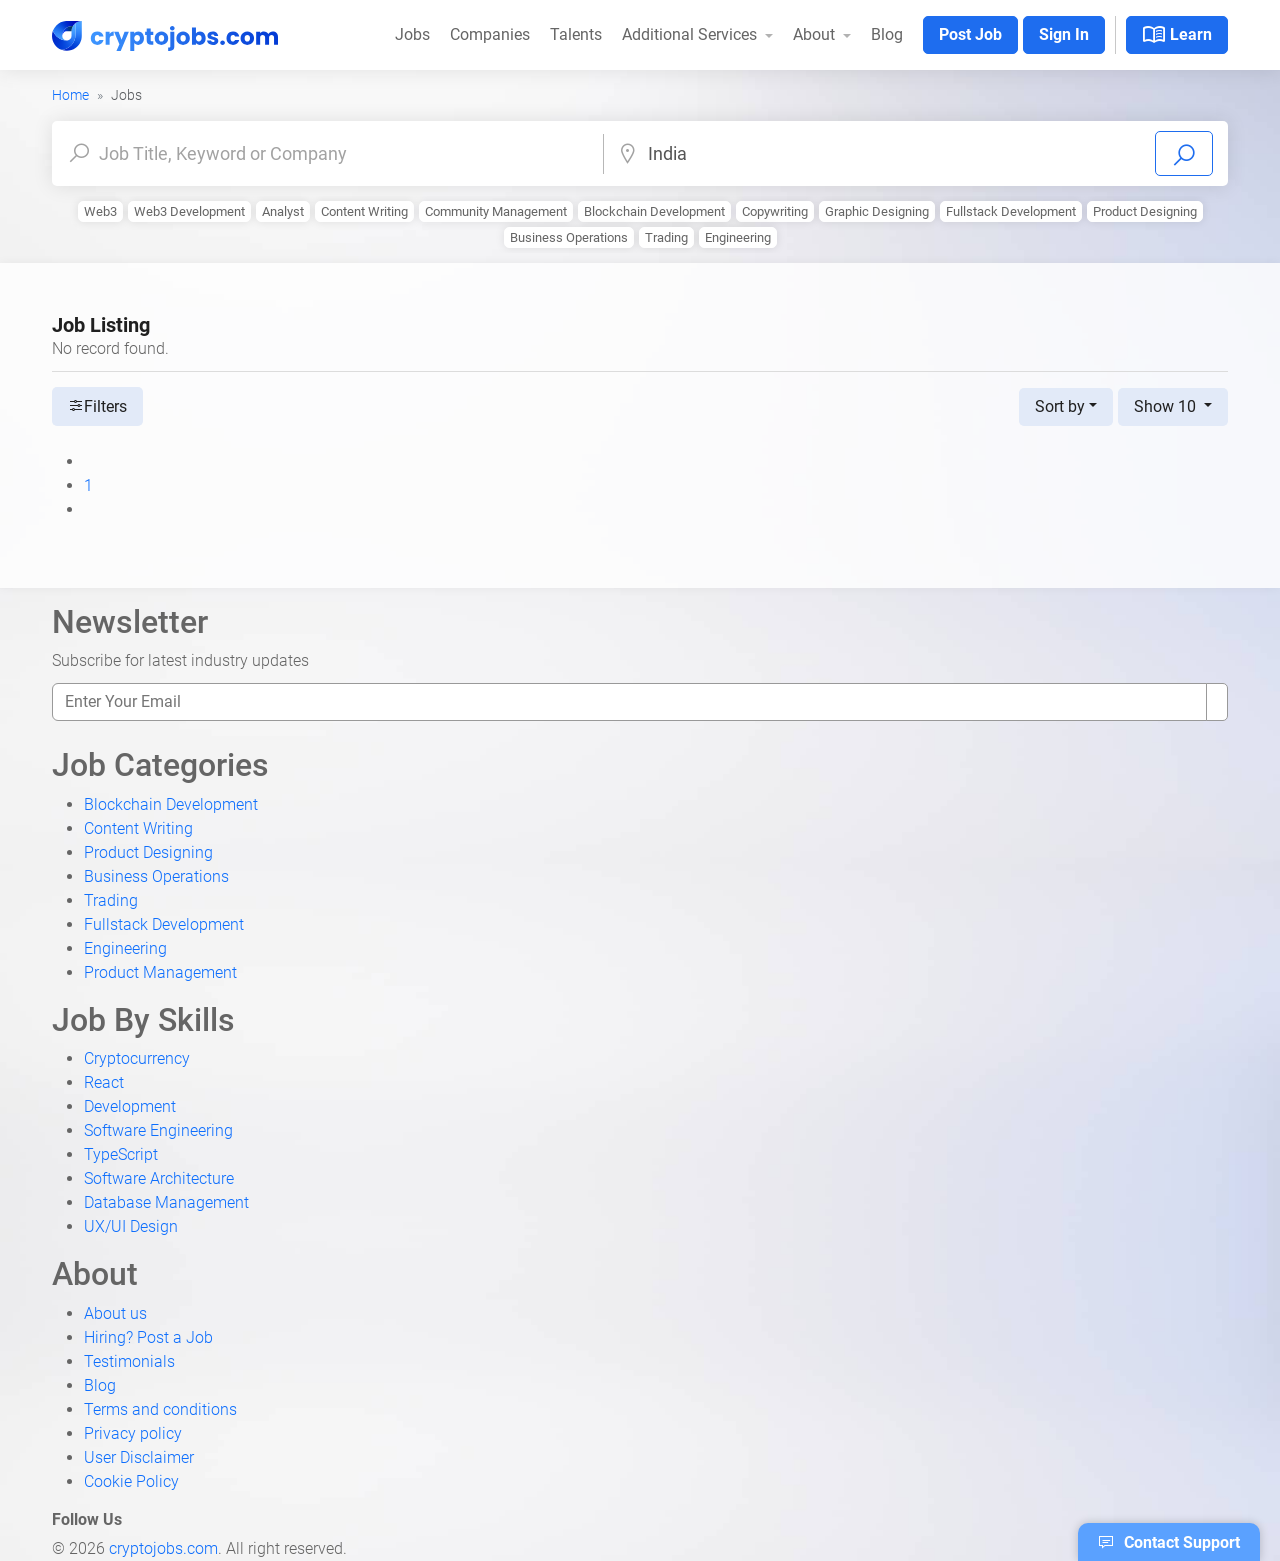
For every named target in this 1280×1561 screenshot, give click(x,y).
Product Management (160, 972)
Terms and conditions (160, 1409)
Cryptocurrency (137, 1058)
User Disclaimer (139, 1457)
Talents (576, 34)
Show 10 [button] (1167, 406)
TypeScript (121, 1154)
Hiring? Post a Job (148, 1337)
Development (130, 1106)
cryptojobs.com (163, 1548)
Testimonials (129, 1361)
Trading (666, 237)
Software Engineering (158, 1130)
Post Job (970, 34)
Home (70, 95)
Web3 (100, 211)
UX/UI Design (131, 1226)
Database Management (166, 1202)
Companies (490, 34)
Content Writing (364, 211)
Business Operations (569, 237)
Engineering (738, 237)
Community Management (496, 211)
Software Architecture (159, 1178)
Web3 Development (189, 211)
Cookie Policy (131, 1481)
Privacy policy (133, 1433)
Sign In (1064, 34)
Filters (97, 406)
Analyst (283, 211)
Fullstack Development (1011, 211)
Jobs (412, 34)
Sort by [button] (1060, 406)
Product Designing (1145, 211)
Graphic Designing (877, 211)
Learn (1177, 35)
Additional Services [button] (691, 34)
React (104, 1082)
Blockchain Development (654, 211)
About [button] (816, 34)
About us (115, 1313)
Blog (887, 34)
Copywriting (775, 211)
